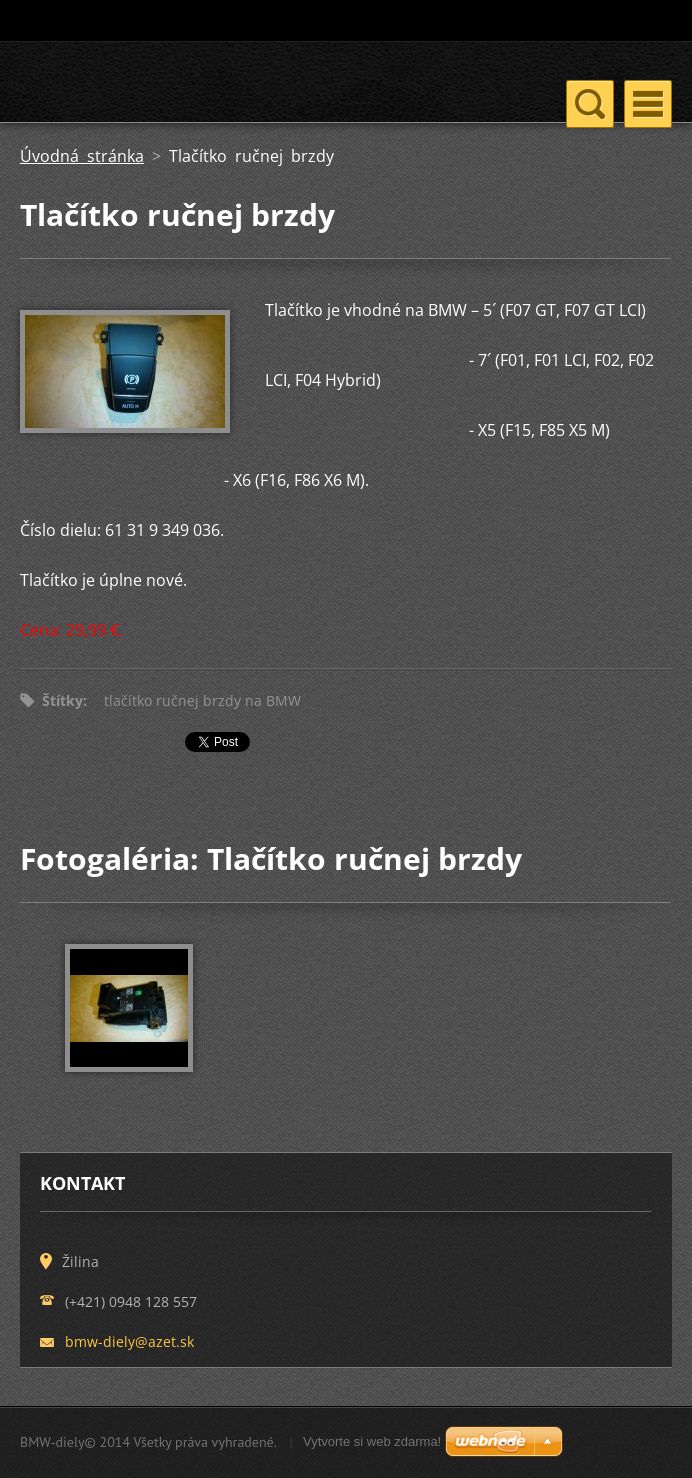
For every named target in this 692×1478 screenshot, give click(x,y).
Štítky (62, 700)
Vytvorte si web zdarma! (372, 1441)
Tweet (207, 746)
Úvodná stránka (82, 156)
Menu (648, 104)
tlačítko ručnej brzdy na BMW (202, 700)
